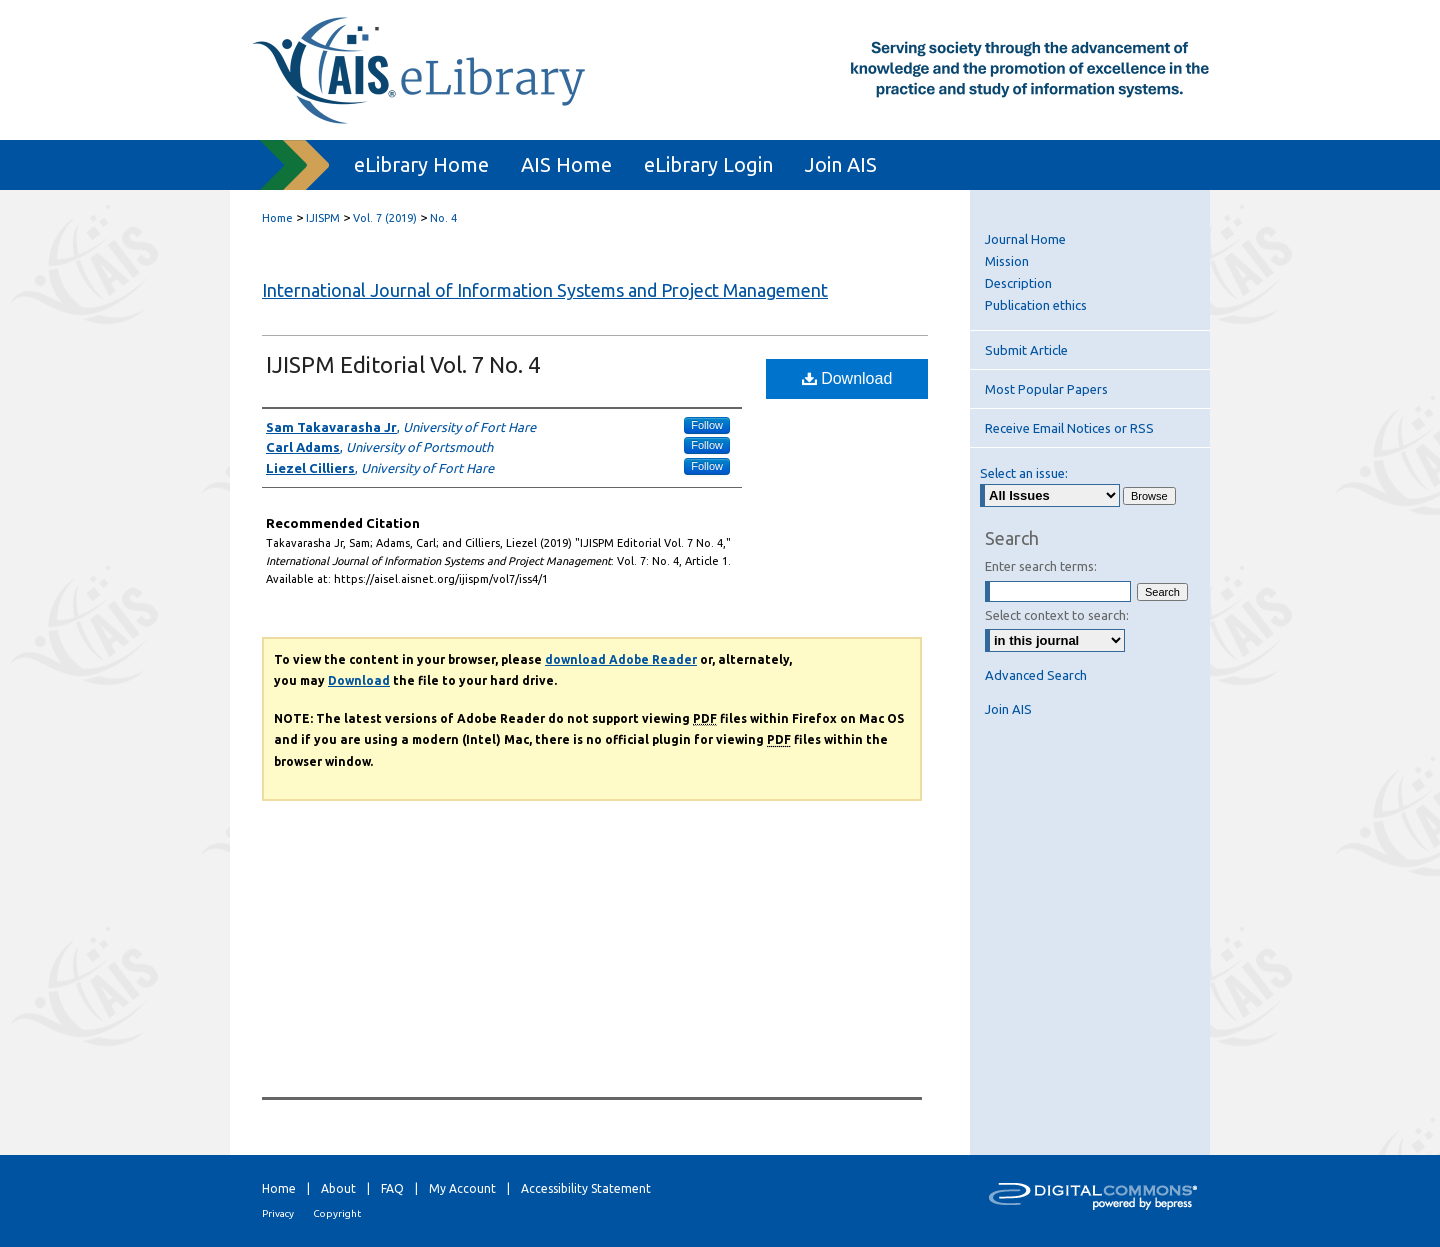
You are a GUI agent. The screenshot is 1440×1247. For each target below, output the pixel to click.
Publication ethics (1036, 305)
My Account (462, 1188)
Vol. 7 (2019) (385, 218)
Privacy (278, 1213)
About (338, 1188)
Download (847, 378)
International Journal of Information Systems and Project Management (545, 290)
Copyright (337, 1213)
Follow (707, 425)
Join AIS (1008, 709)
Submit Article (1026, 350)
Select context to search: (1057, 615)
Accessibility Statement (586, 1188)
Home (277, 218)
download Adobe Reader (621, 659)
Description (1018, 283)
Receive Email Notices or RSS (1069, 428)
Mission (1007, 261)
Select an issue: (1024, 473)
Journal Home (1025, 239)
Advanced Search (1036, 675)
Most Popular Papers (1046, 389)
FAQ (392, 1188)
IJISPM (323, 218)
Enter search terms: (1041, 566)
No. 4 (443, 218)
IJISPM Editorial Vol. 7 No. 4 (403, 364)
